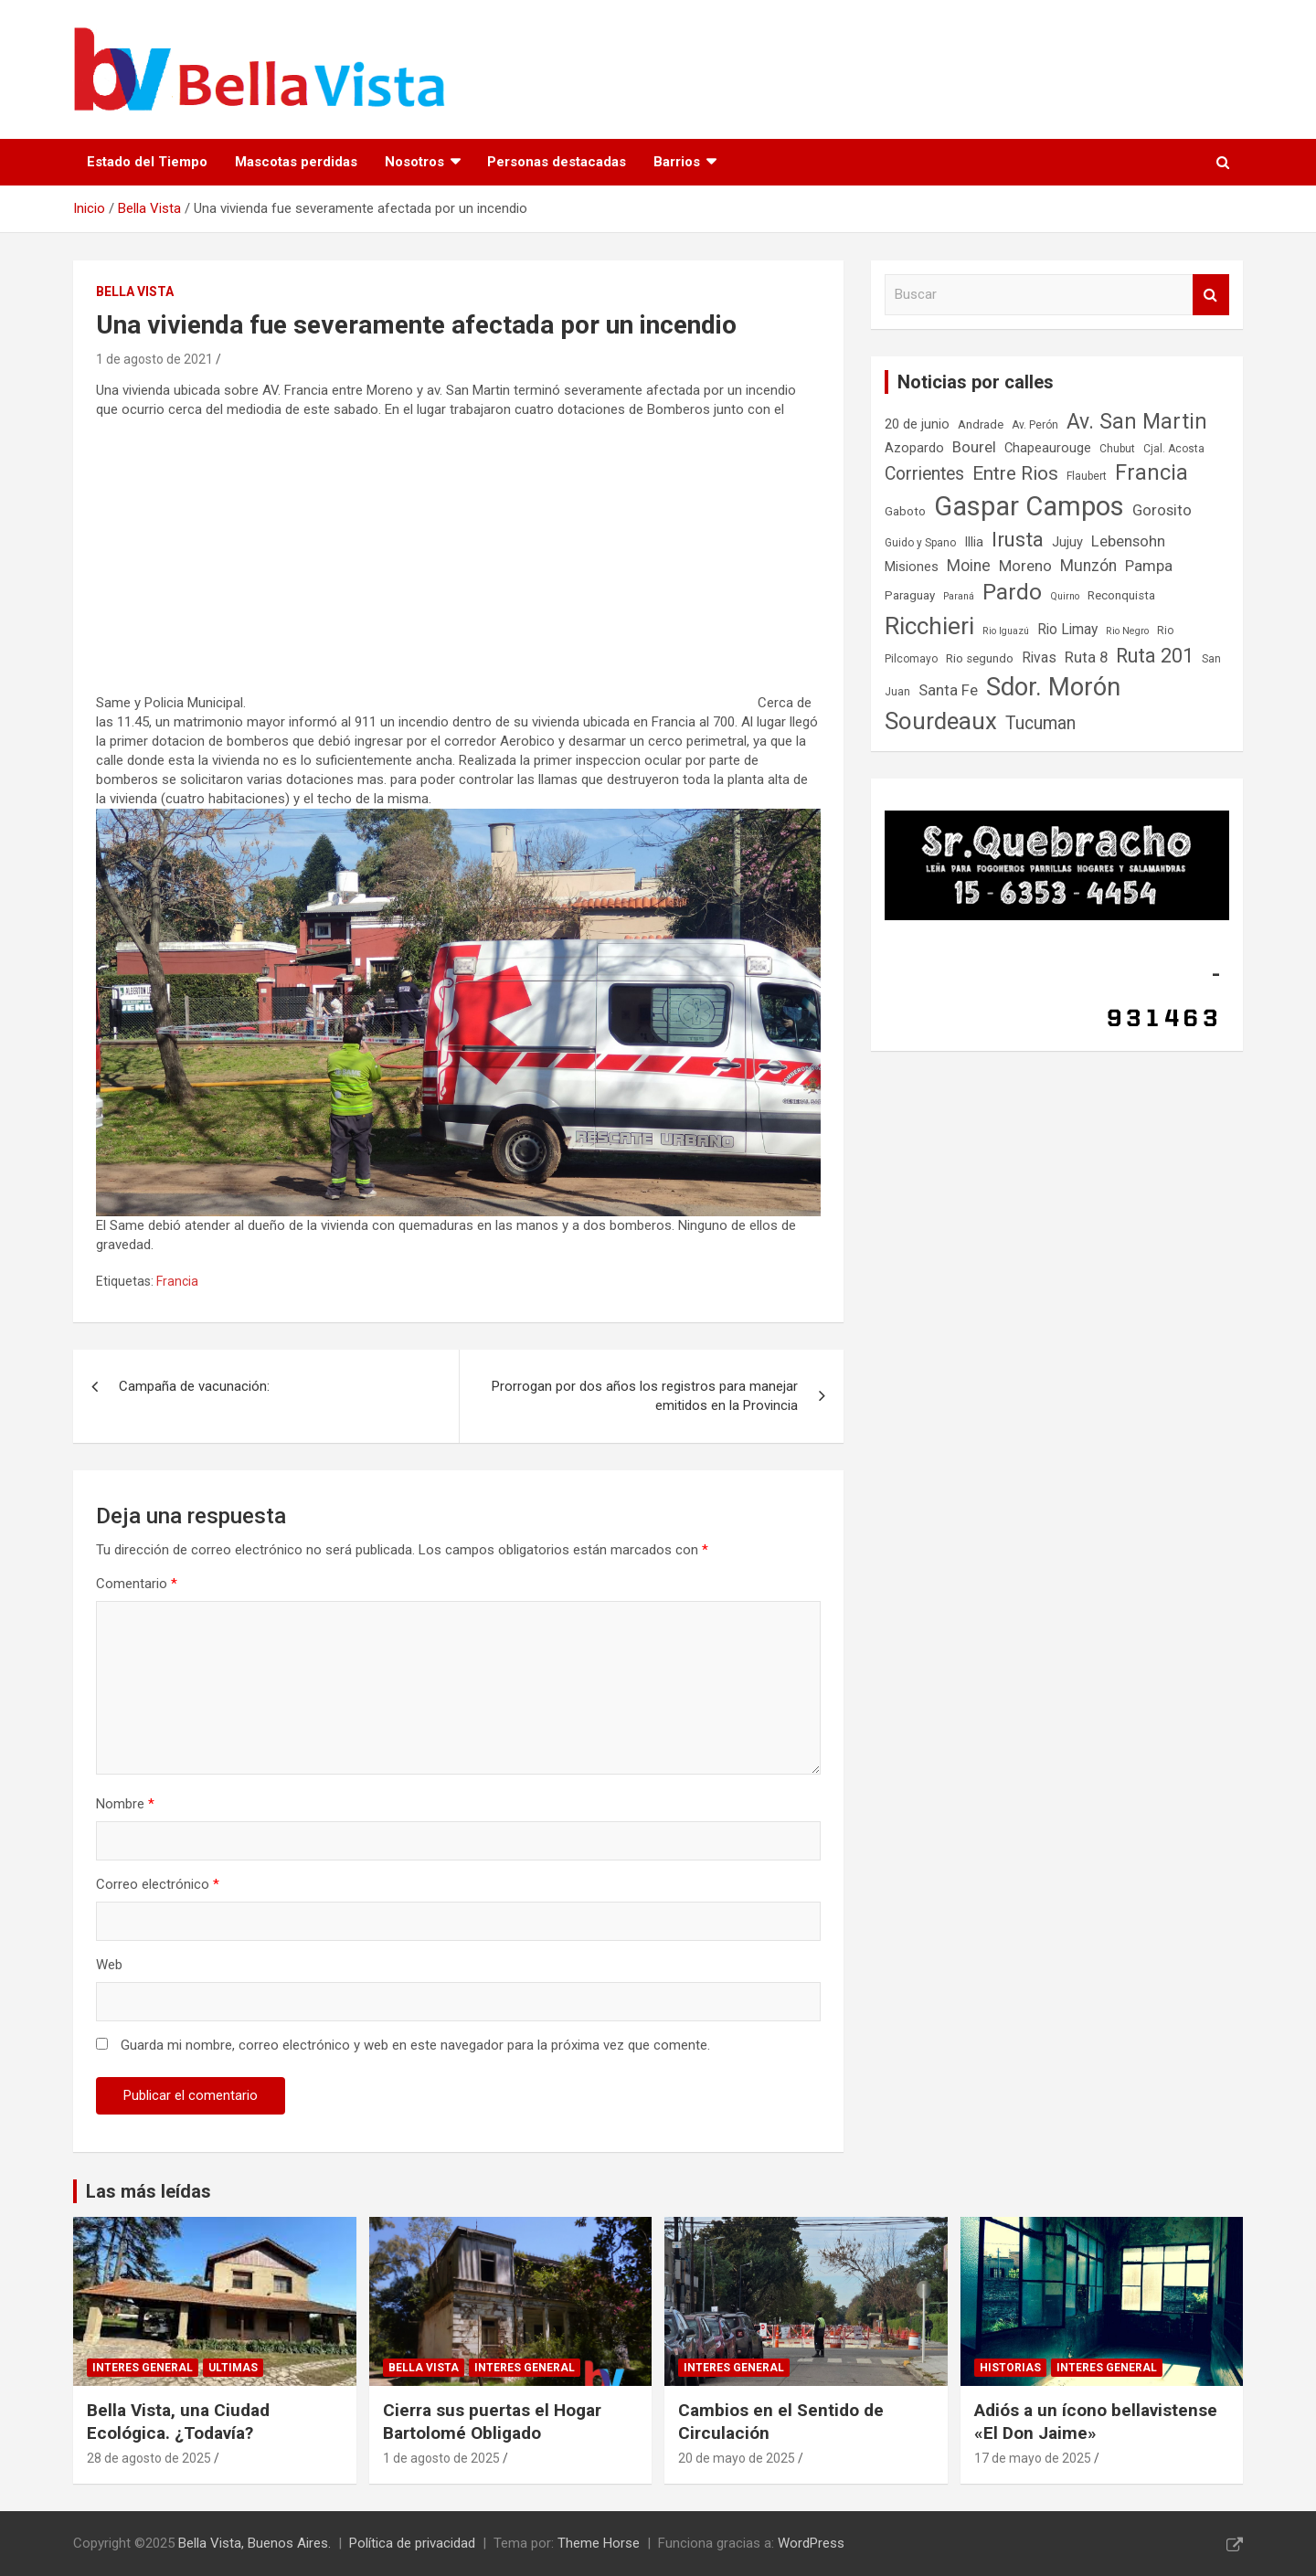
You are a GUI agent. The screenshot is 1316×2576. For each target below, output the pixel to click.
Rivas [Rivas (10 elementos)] (1039, 657)
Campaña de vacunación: (194, 1386)
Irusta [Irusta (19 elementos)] (1018, 539)
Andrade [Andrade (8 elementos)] (980, 424)
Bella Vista (135, 291)
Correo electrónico (157, 1884)
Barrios (676, 162)
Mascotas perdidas (296, 162)
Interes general (142, 2367)
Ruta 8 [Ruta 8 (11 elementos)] (1086, 657)
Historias (1010, 2367)
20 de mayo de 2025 (736, 2458)
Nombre (125, 1804)
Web (109, 1964)
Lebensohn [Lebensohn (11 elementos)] (1128, 541)
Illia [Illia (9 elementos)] (973, 542)
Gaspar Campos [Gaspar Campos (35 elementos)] (1029, 506)
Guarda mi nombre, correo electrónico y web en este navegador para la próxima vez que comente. (415, 2045)
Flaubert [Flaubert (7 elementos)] (1087, 476)
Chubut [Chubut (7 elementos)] (1117, 448)
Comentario (136, 1583)
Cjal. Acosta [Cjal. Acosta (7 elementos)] (1174, 448)
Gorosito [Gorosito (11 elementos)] (1162, 510)
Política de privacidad (412, 2543)
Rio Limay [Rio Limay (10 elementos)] (1067, 629)
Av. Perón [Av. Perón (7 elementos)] (1035, 425)
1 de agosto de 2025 (441, 2458)
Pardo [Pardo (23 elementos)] (1012, 591)
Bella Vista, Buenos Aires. (254, 2543)
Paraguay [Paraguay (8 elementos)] (910, 595)
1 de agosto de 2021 (154, 359)
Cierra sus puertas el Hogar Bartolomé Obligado (492, 2421)
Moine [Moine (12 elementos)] (969, 566)
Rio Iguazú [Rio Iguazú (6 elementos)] (1005, 631)
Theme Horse (598, 2543)
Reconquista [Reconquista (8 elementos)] (1121, 595)
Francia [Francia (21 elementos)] (1151, 472)
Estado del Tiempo (147, 162)
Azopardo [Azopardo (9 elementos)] (914, 448)
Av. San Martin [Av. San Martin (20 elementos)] (1137, 421)
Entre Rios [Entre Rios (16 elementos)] (1015, 473)
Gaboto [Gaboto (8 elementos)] (905, 511)
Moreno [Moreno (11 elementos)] (1025, 566)
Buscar (1211, 294)
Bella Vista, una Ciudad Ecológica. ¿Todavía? (178, 2421)
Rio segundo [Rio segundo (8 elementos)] (980, 658)
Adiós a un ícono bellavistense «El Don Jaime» (1095, 2421)
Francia (177, 1281)
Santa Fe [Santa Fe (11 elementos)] (948, 690)
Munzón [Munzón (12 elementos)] (1088, 566)
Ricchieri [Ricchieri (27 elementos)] (929, 625)
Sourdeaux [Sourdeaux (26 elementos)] (941, 721)
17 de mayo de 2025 (1032, 2458)
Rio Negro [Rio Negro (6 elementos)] (1127, 631)
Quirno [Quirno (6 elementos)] (1064, 596)
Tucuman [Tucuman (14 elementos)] (1040, 723)
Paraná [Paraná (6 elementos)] (958, 596)
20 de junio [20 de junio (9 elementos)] (917, 424)
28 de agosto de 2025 (149, 2458)
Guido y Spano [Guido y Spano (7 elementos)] (920, 542)
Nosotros (414, 162)
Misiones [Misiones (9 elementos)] (912, 566)
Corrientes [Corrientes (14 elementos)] (924, 473)
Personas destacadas (556, 162)
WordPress (811, 2543)
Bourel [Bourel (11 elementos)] (974, 447)
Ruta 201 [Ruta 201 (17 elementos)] (1155, 655)
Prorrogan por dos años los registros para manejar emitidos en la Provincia (645, 1396)
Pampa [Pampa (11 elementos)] (1149, 566)
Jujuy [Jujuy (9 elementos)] (1067, 542)
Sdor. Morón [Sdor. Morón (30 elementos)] (1053, 687)
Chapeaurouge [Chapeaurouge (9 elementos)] (1047, 448)
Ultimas (233, 2367)
